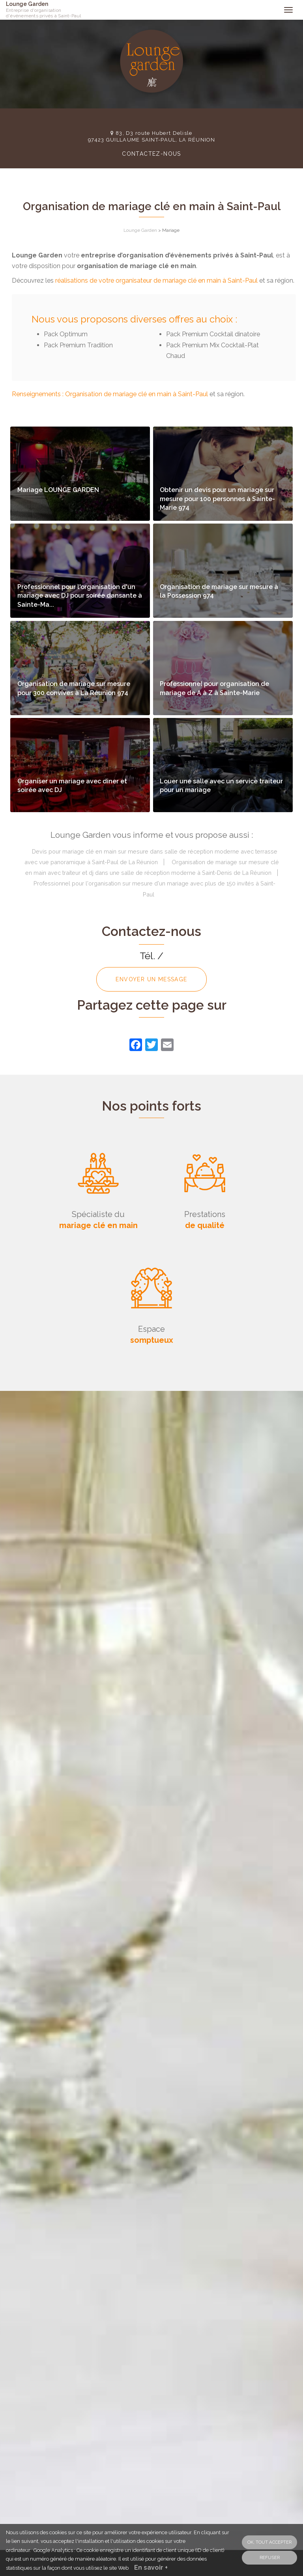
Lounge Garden (50, 10)
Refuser (270, 2557)
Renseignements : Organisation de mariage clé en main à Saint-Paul (110, 394)
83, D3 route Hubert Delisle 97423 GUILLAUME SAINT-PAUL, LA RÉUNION (151, 136)
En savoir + (151, 2567)
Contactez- (151, 154)
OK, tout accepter (269, 2542)
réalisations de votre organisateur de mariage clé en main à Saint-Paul (156, 280)
